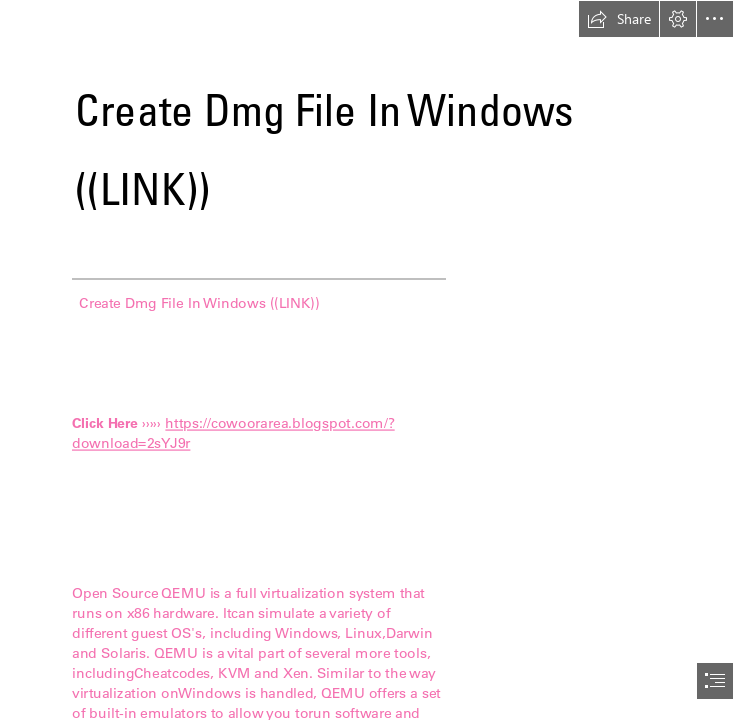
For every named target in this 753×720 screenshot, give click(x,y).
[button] (619, 19)
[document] (376, 360)
